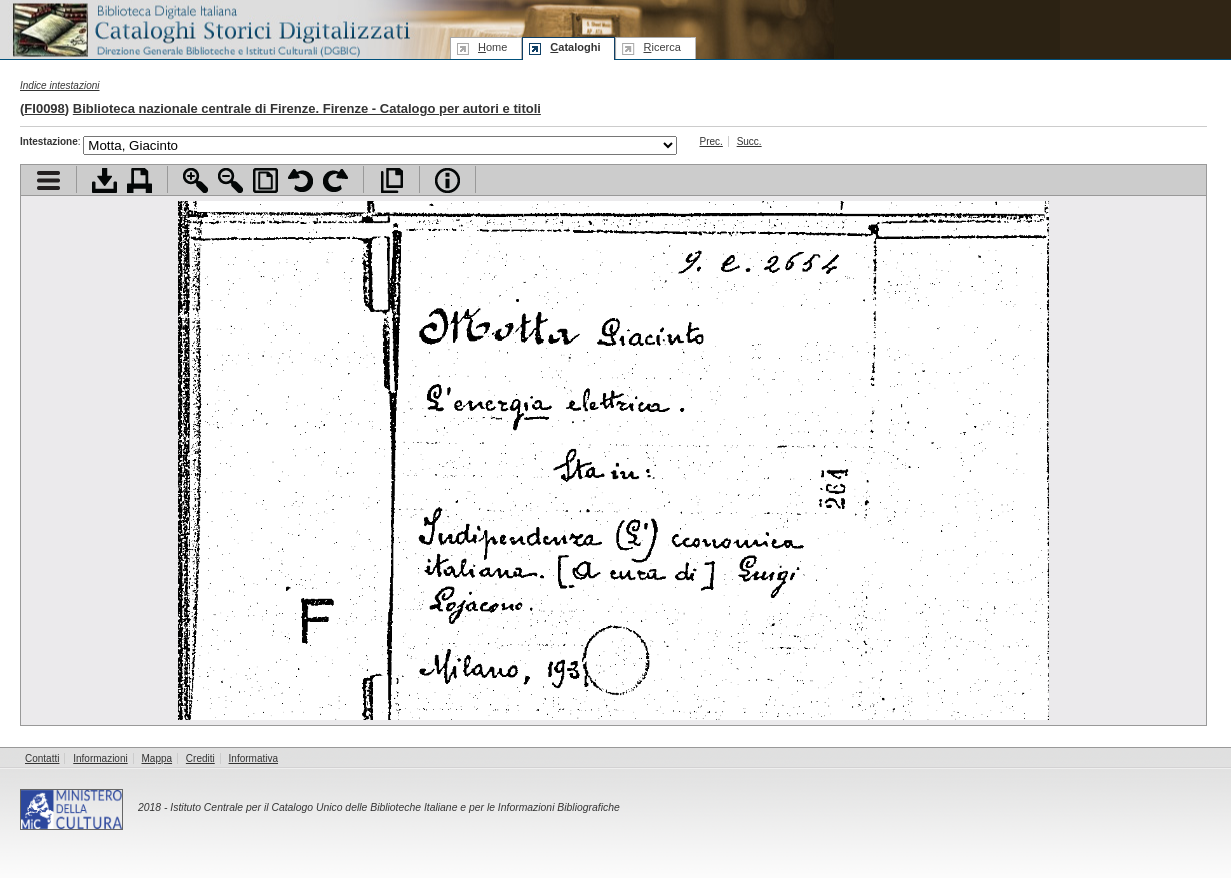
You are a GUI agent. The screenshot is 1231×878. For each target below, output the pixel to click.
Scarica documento (104, 180)
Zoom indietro (230, 180)
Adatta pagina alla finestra (265, 180)
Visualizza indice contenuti (48, 180)
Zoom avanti (195, 180)
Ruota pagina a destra (335, 180)
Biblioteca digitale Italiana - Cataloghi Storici (210, 28)
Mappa (157, 758)
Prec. (711, 141)
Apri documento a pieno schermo (391, 180)
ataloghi (575, 47)
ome (492, 47)
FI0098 (44, 108)
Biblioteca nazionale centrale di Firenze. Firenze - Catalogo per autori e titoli (307, 108)
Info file (447, 180)
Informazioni (100, 758)
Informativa (253, 758)
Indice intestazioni (60, 85)
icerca (661, 47)
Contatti (42, 758)
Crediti (200, 758)
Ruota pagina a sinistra (300, 180)
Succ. (749, 141)
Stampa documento (139, 180)
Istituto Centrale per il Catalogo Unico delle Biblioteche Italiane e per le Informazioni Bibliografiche (394, 807)
